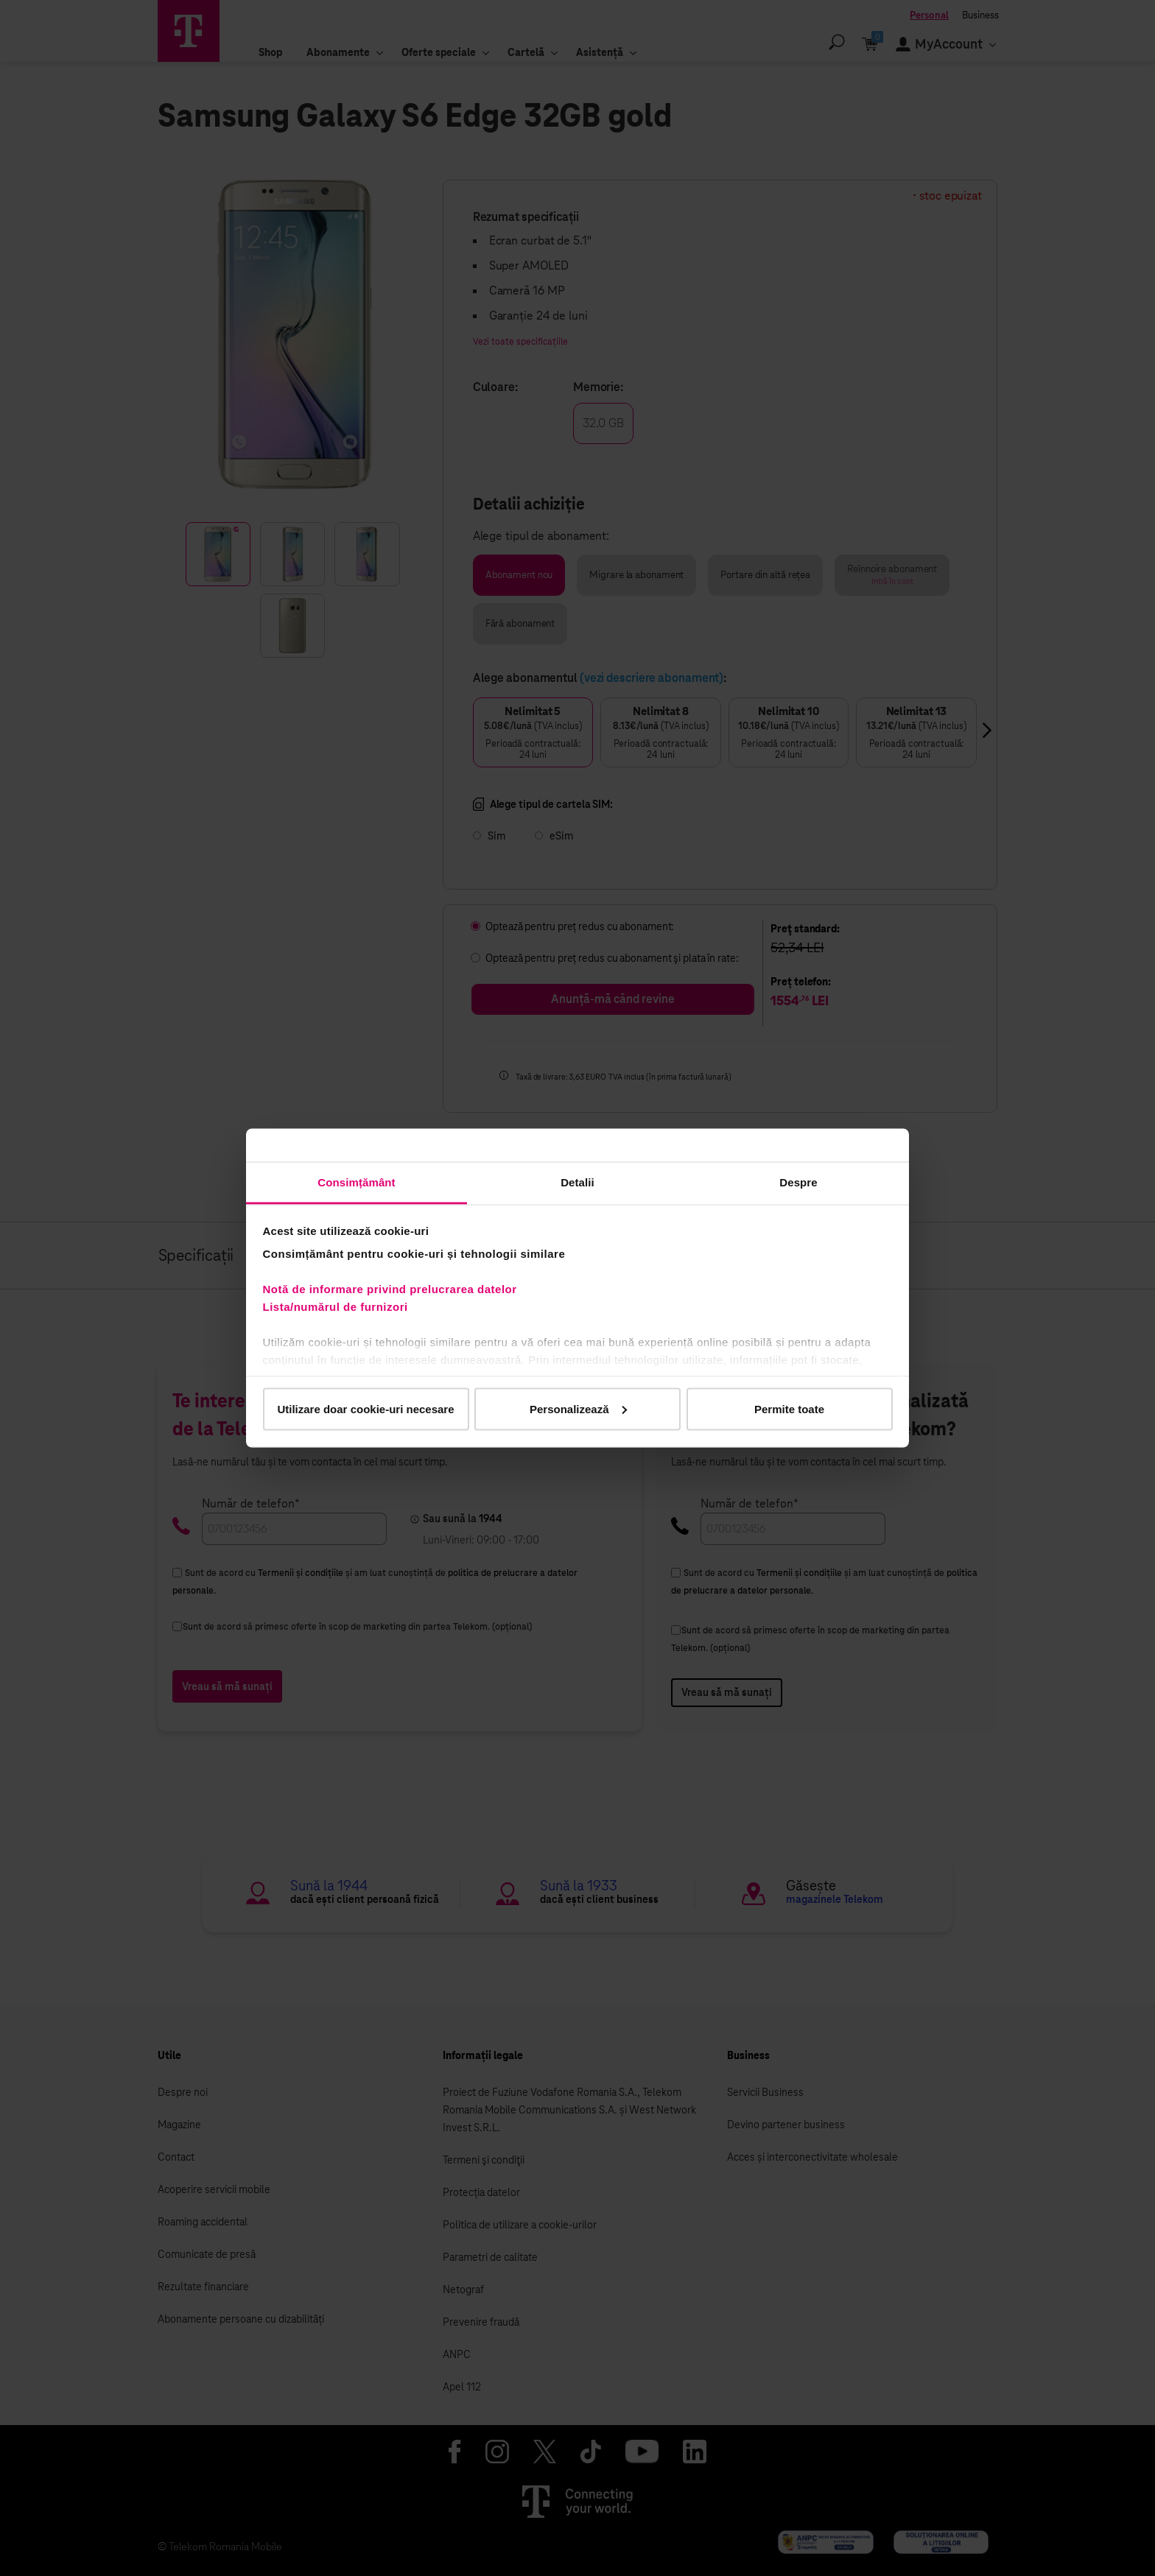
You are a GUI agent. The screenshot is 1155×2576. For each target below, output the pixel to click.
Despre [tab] (798, 1182)
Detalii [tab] (577, 1182)
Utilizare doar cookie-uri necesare (365, 1408)
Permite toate (789, 1408)
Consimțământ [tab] (356, 1182)
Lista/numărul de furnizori (339, 1307)
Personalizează (578, 1408)
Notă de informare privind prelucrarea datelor (390, 1289)
